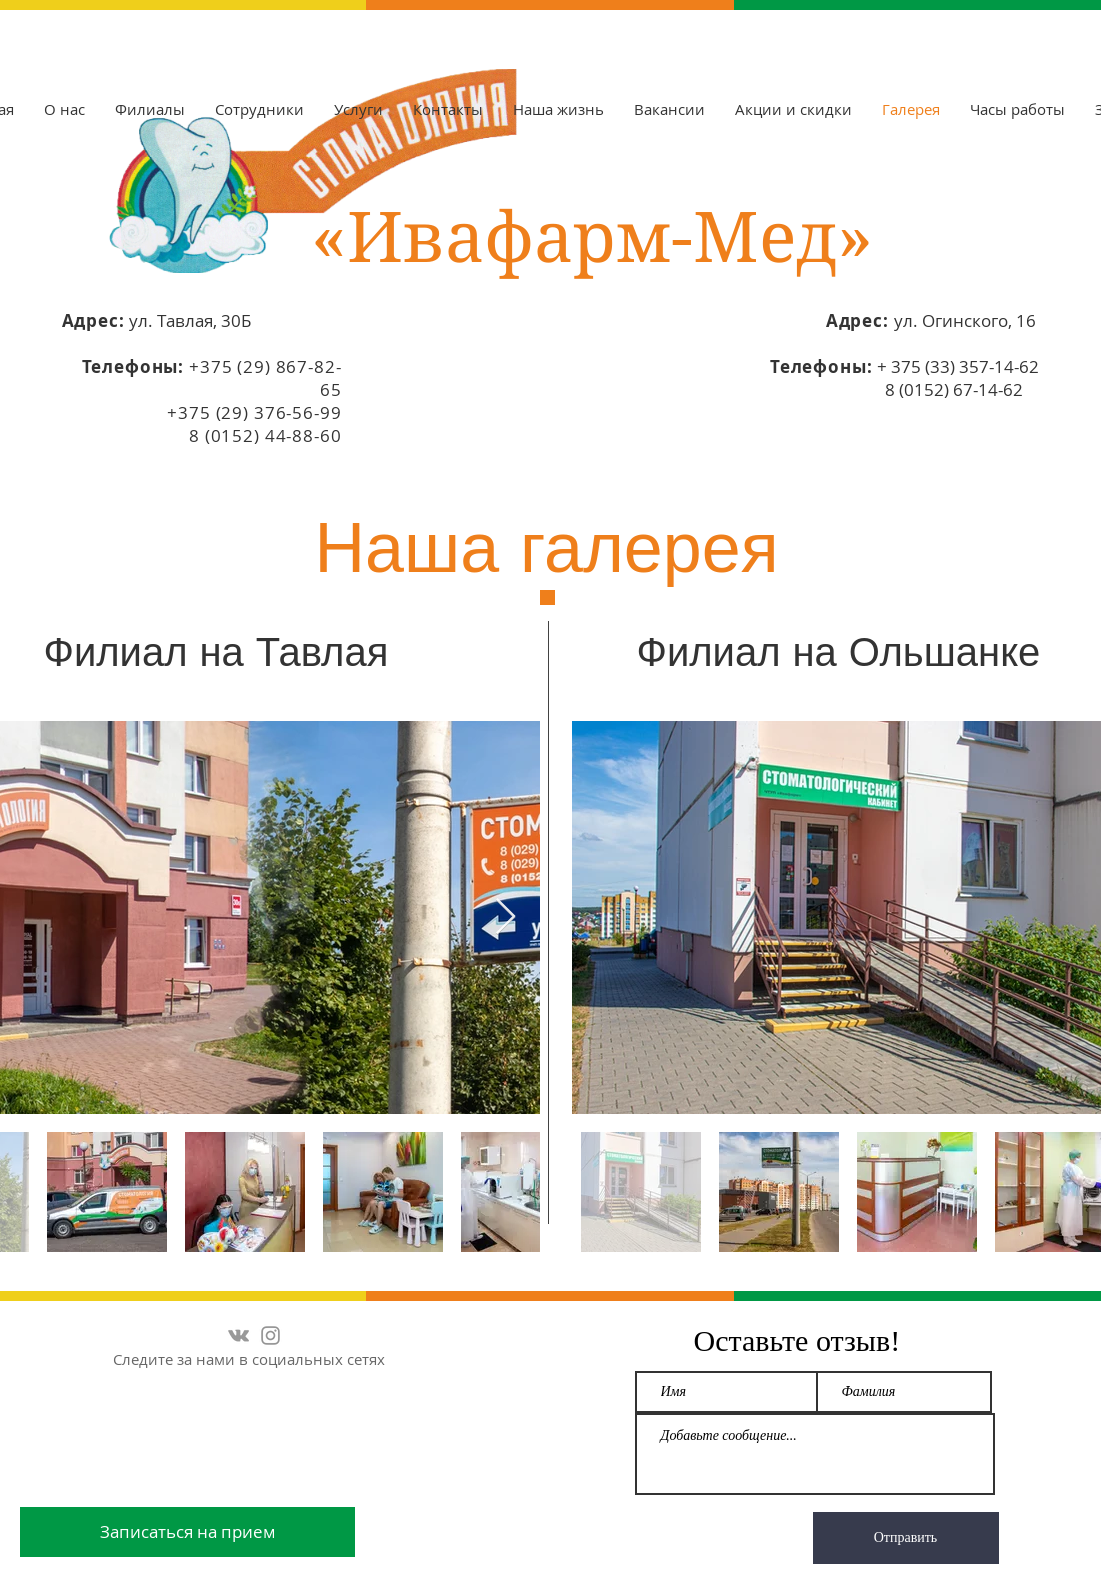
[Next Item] (505, 917)
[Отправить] (906, 1538)
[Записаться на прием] (187, 1532)
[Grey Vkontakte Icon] (238, 1335)
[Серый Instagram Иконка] (270, 1335)
